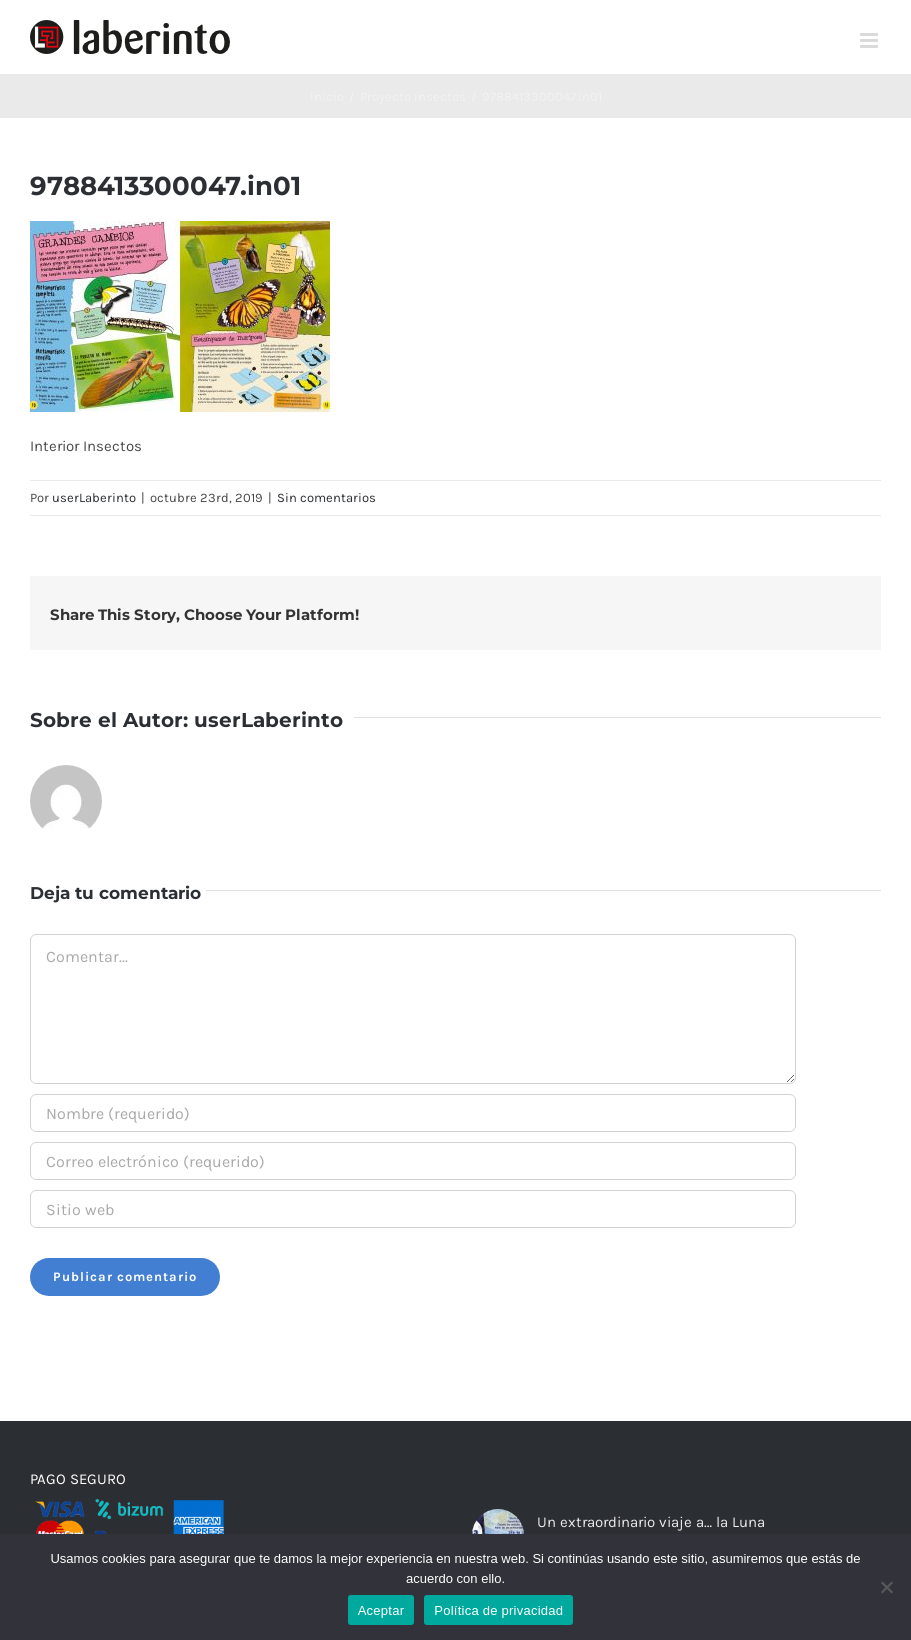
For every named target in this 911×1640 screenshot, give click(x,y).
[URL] (413, 1209)
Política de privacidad (498, 1610)
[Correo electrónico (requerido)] (413, 1161)
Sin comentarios (326, 497)
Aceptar (381, 1610)
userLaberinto (94, 497)
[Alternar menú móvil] (870, 40)
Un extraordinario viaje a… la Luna (651, 1522)
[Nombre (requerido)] (413, 1113)
